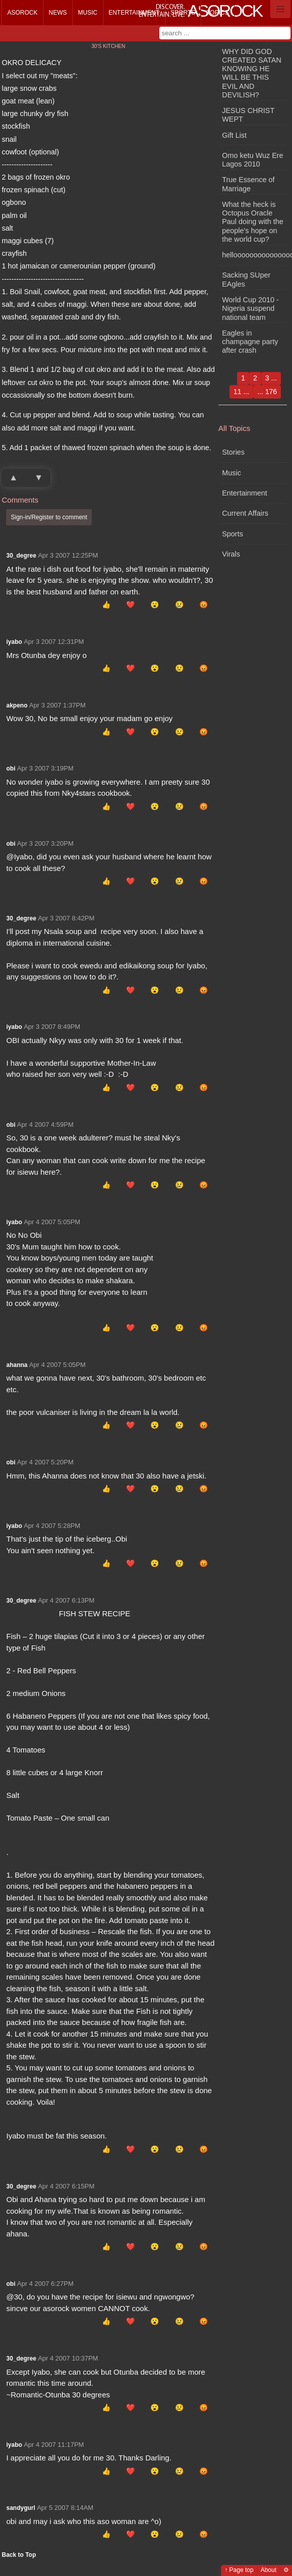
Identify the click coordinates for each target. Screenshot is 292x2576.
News (57, 12)
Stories (233, 452)
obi (10, 768)
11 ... (241, 392)
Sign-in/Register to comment (49, 517)
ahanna (16, 1364)
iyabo (14, 641)
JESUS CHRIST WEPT (248, 114)
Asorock (22, 12)
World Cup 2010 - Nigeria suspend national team (250, 308)
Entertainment (133, 12)
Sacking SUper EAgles (246, 279)
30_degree (21, 555)
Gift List (234, 135)
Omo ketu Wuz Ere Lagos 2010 (252, 159)
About (268, 2569)
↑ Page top (238, 2569)
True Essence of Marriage (248, 184)
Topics (217, 12)
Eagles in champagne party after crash (250, 342)
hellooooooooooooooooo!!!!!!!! (254, 255)
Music (87, 12)
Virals (231, 554)
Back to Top (19, 2554)
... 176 (267, 392)
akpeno (16, 705)
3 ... (271, 378)
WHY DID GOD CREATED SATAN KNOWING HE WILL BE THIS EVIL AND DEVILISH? (251, 73)
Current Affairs (245, 513)
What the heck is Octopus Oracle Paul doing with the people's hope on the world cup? (252, 221)
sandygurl (20, 2507)
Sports (182, 12)
